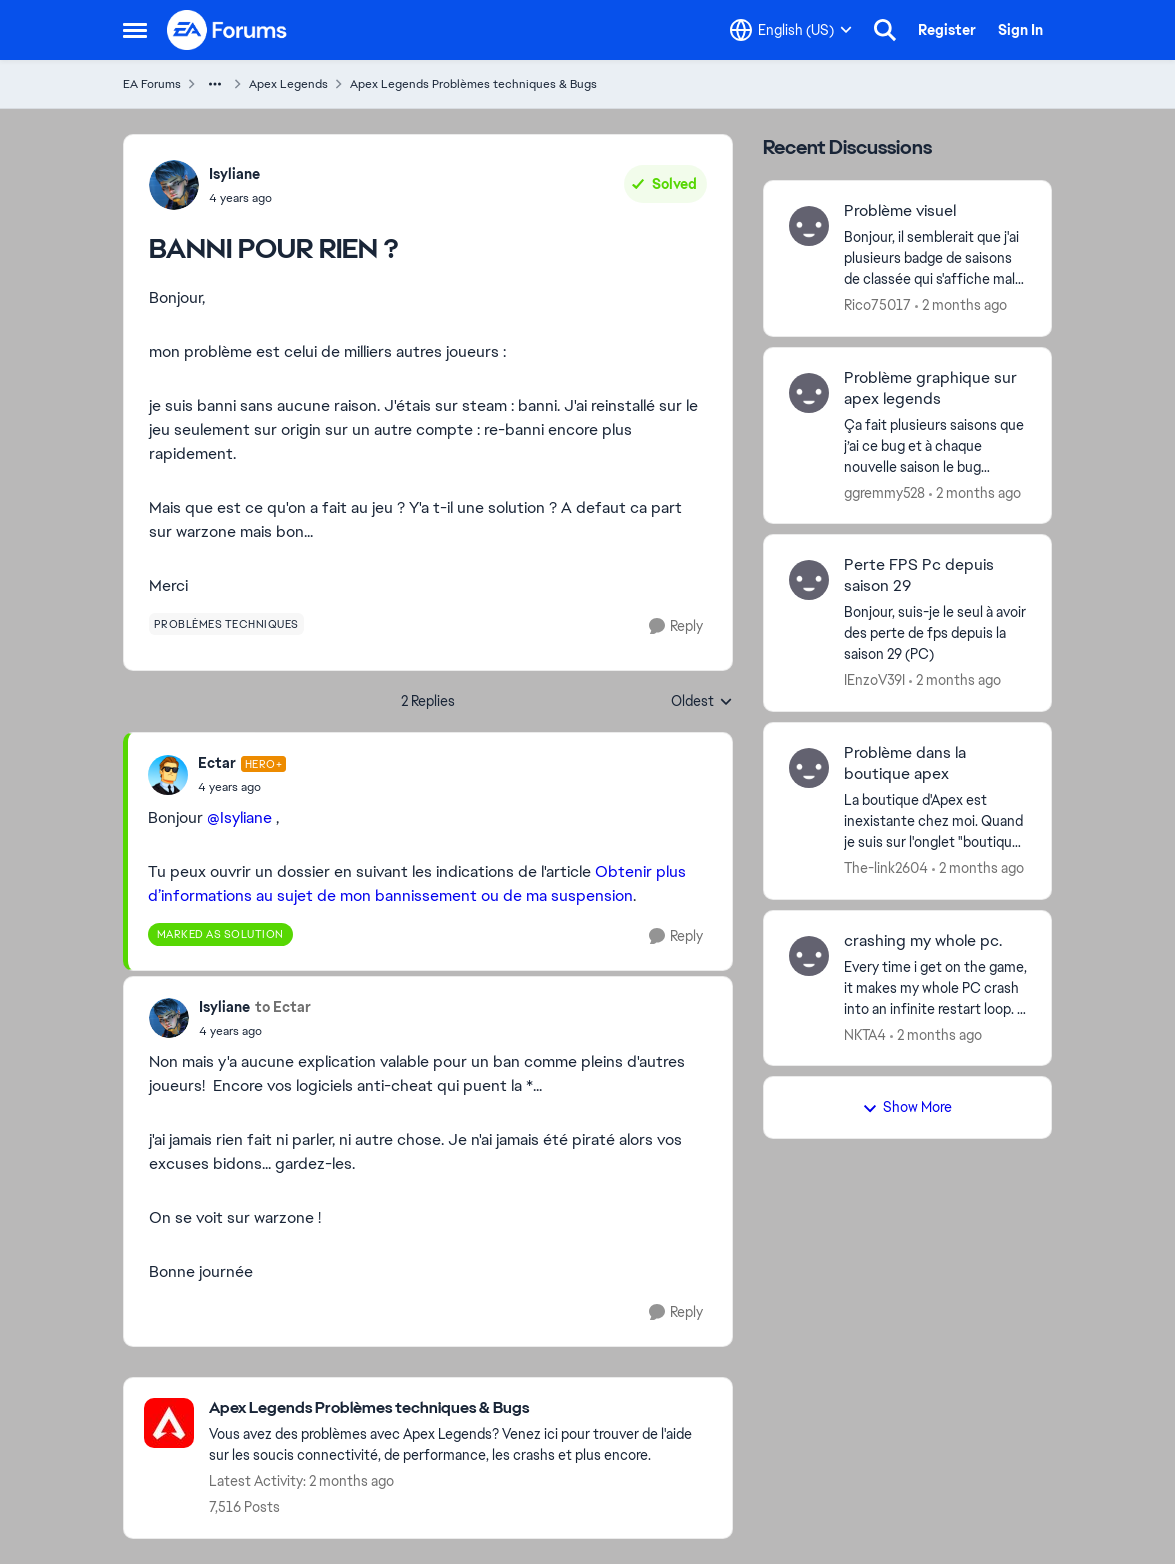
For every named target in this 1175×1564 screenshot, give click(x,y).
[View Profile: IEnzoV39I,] (809, 580)
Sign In (1020, 30)
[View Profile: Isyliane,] (174, 185)
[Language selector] (791, 30)
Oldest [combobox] (702, 702)
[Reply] (676, 626)
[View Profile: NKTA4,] (809, 956)
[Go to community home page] (228, 30)
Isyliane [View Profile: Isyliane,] (234, 174)
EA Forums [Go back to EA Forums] (152, 84)
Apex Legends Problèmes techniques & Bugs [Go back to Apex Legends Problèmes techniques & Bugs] (473, 84)
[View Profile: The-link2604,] (809, 768)
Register (947, 30)
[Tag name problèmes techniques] (226, 624)
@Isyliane (239, 817)
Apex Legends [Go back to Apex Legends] (288, 84)
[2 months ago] (961, 305)
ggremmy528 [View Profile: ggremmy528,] (884, 492)
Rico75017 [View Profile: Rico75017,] (877, 305)
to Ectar (283, 1007)
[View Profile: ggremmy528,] (809, 393)
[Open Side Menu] (135, 30)
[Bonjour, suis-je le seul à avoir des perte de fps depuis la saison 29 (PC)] (935, 633)
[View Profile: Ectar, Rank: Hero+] (168, 775)
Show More (907, 1107)
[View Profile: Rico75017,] (809, 226)
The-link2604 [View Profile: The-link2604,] (886, 868)
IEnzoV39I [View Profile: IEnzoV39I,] (874, 680)
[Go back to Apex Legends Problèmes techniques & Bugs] (460, 1408)
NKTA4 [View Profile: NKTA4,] (865, 1034)
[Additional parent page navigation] (215, 84)
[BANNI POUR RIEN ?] (242, 787)
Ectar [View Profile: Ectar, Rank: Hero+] (217, 763)
